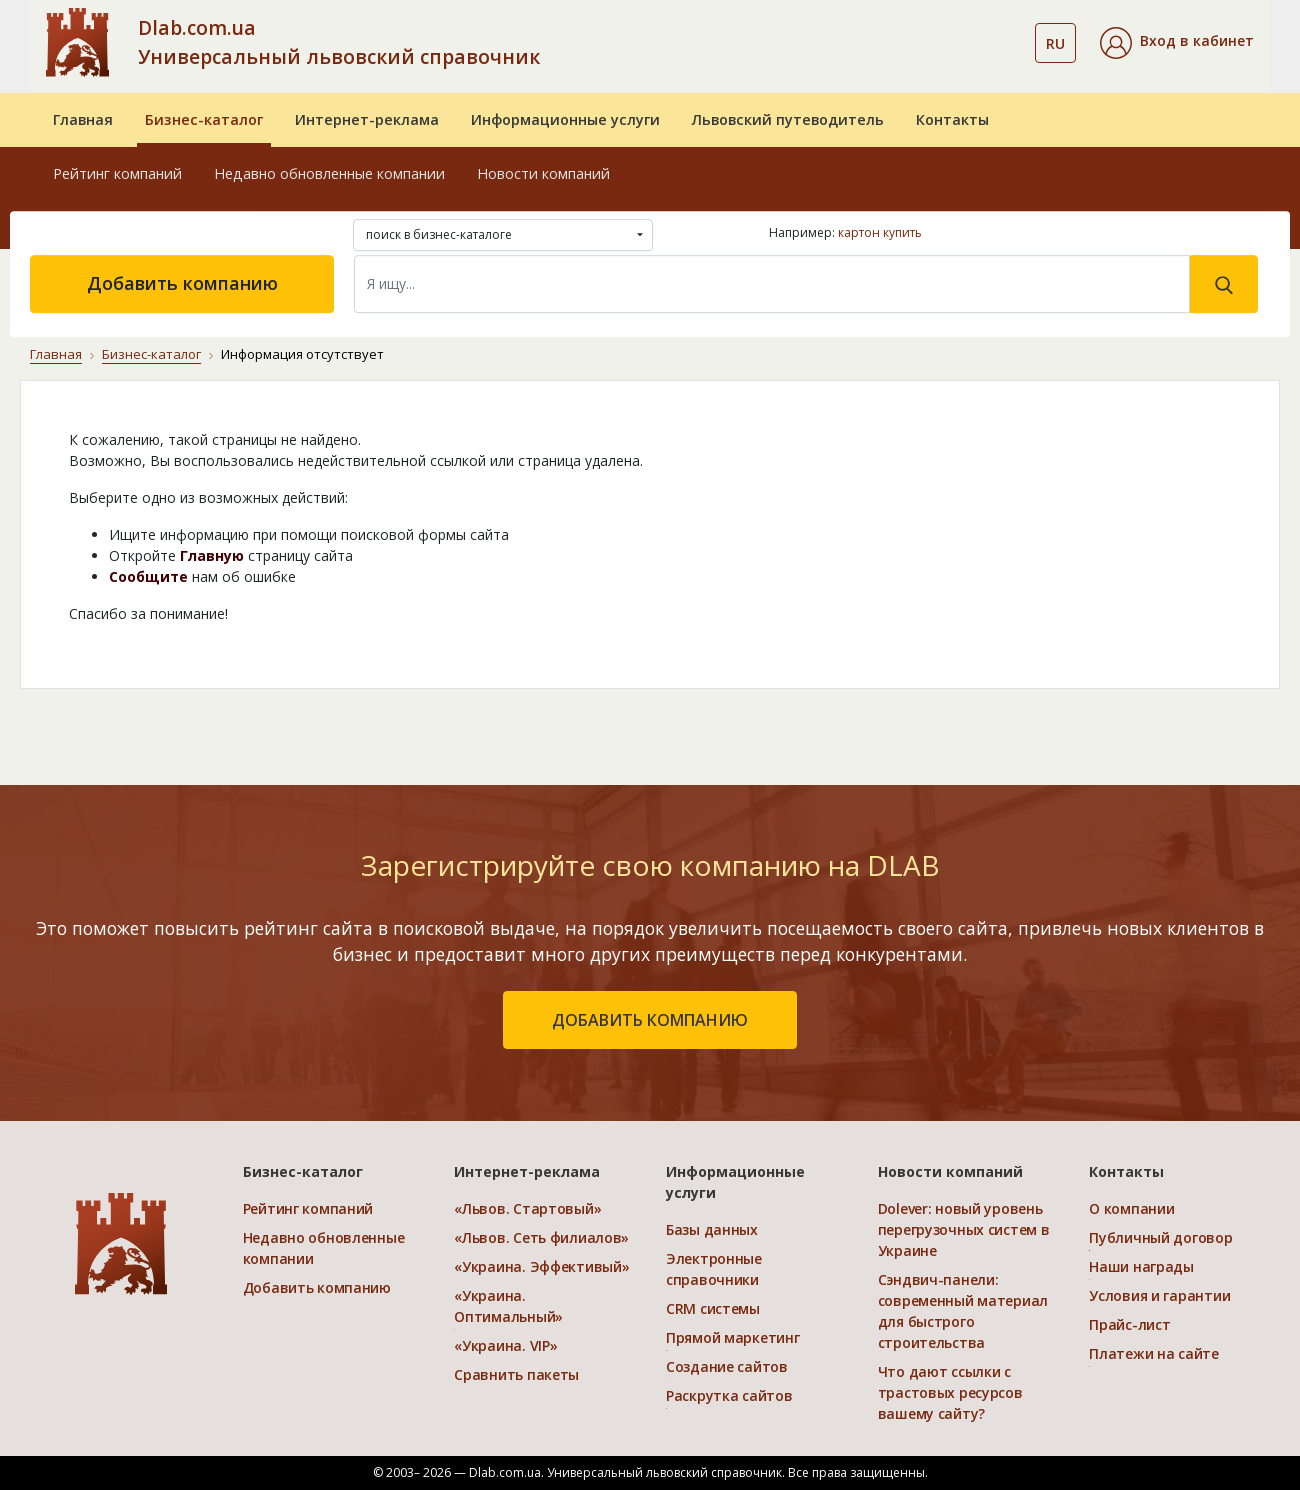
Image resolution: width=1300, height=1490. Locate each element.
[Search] (772, 284)
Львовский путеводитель (788, 119)
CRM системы (713, 1308)
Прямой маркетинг (733, 1337)
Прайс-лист (1129, 1324)
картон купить (880, 232)
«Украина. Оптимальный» (508, 1306)
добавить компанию (650, 1020)
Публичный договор (1160, 1237)
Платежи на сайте (1154, 1353)
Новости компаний (543, 173)
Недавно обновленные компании (329, 173)
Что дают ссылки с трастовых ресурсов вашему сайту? (950, 1392)
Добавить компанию (182, 283)
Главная (83, 119)
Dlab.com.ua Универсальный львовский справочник (339, 42)
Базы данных (712, 1229)
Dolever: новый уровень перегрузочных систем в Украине (964, 1229)
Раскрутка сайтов (729, 1395)
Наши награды (1141, 1266)
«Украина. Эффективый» (541, 1266)
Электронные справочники (714, 1269)
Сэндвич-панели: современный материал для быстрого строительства (963, 1311)
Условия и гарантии (1159, 1295)
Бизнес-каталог (204, 119)
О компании (1131, 1208)
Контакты (952, 119)
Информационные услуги (565, 119)
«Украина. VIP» (505, 1345)
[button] (1177, 43)
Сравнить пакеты (516, 1374)
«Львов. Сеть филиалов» (541, 1237)
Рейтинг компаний (117, 173)
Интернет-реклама (367, 119)
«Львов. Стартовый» (527, 1208)
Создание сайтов (727, 1366)
